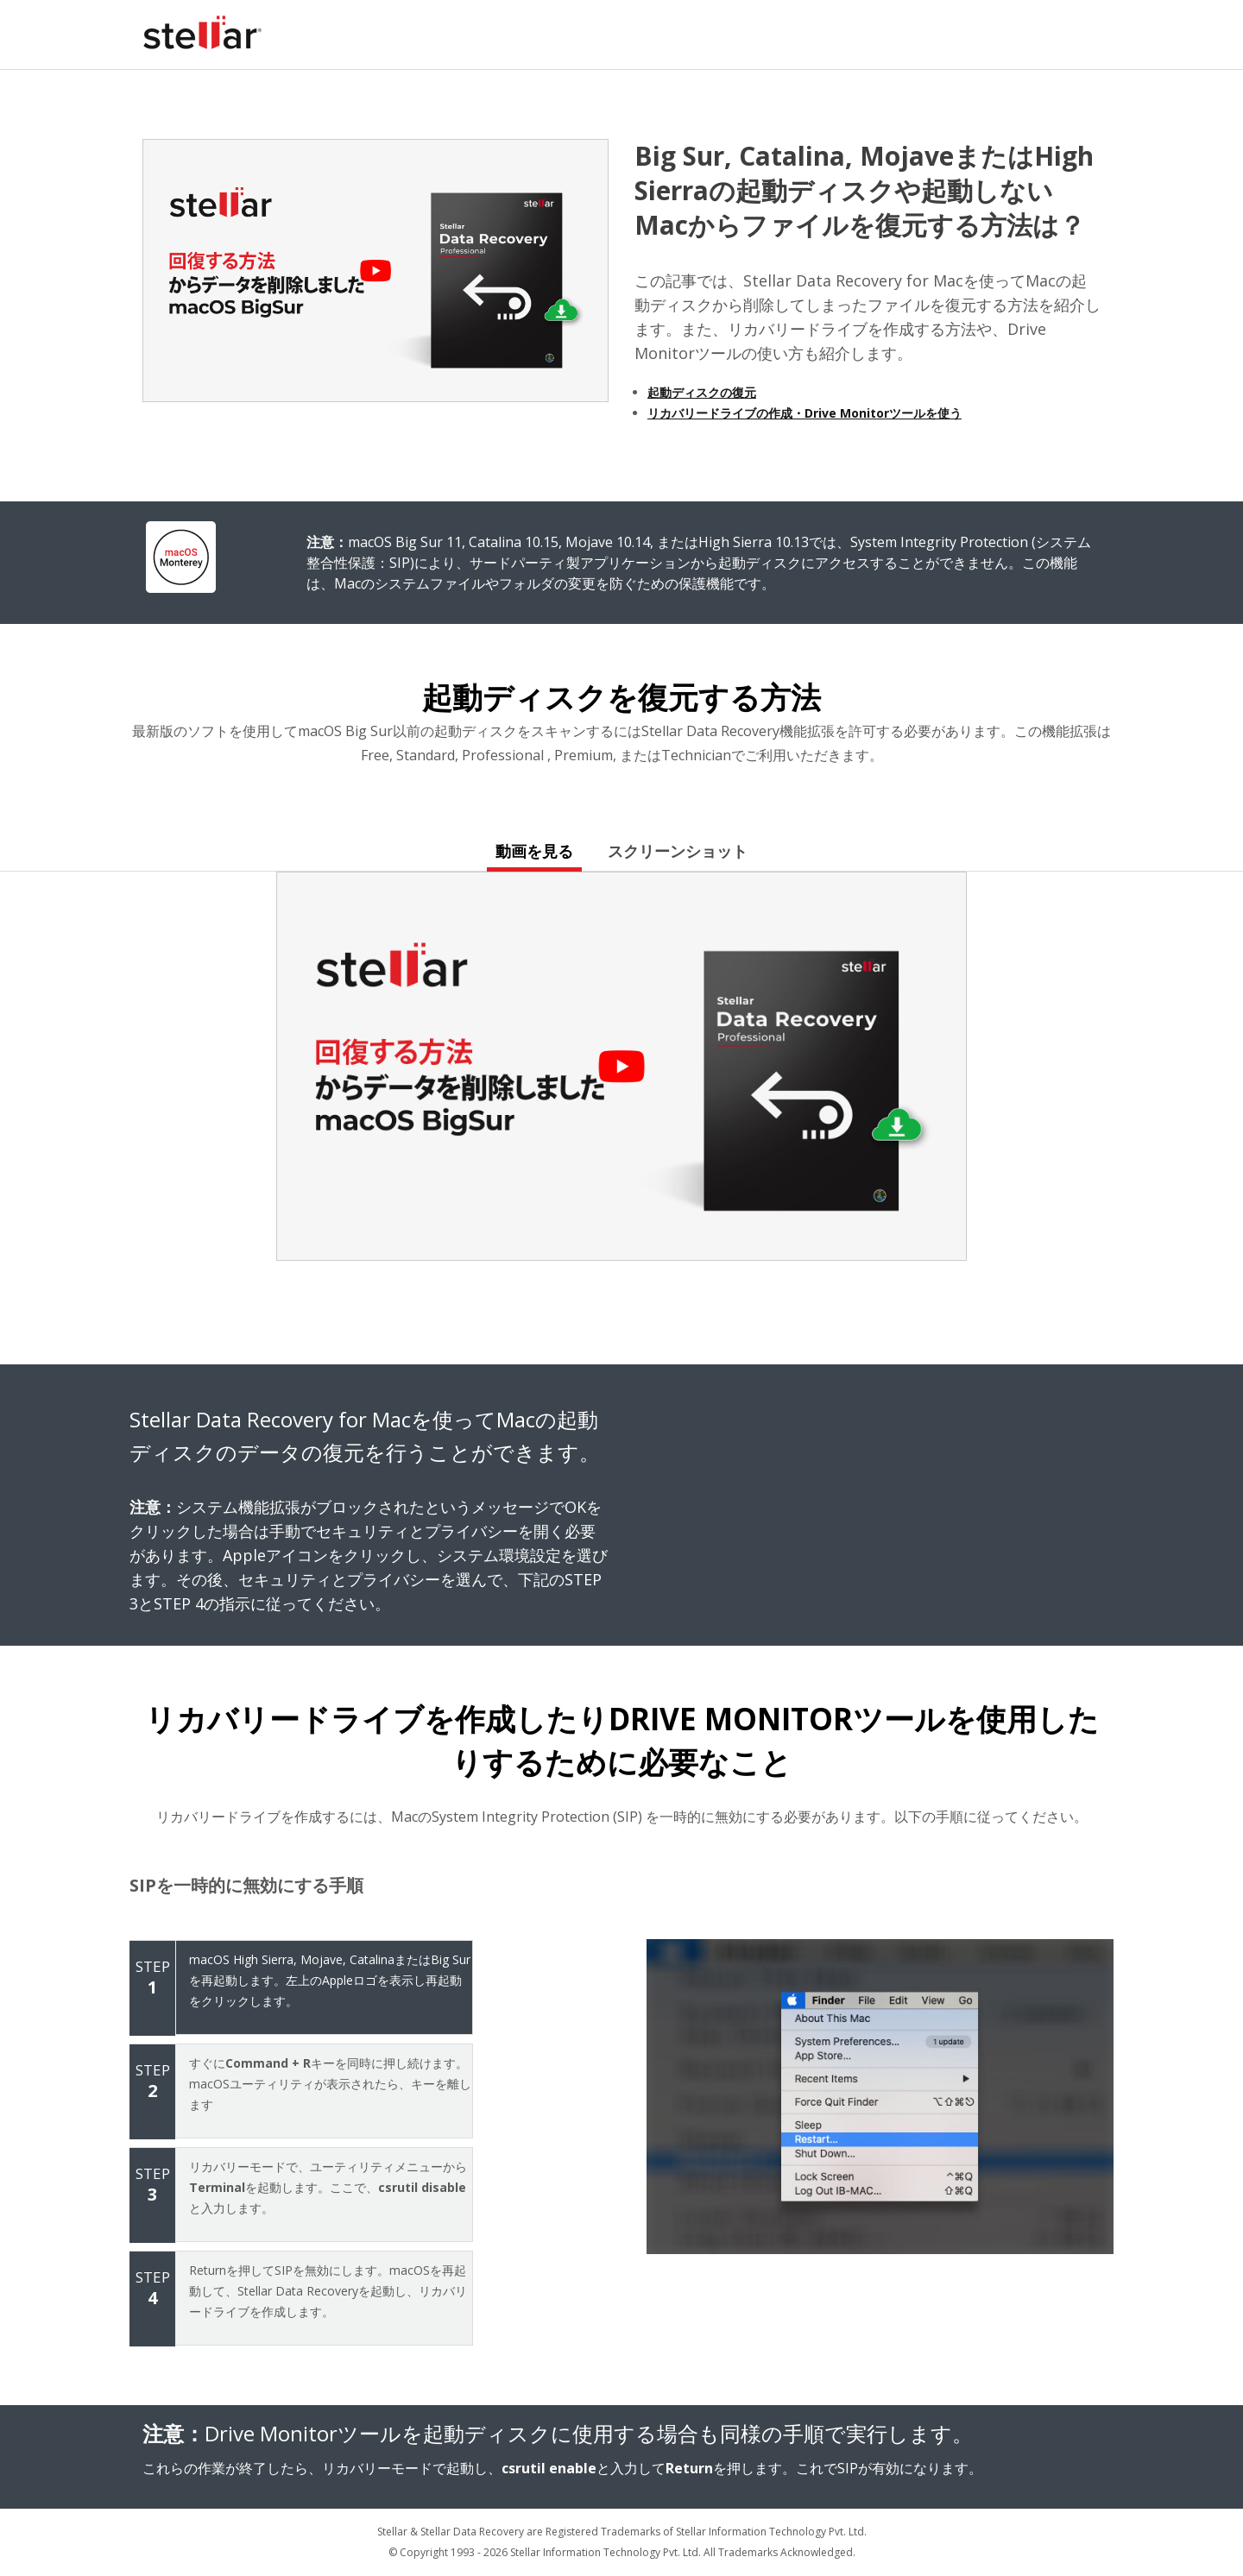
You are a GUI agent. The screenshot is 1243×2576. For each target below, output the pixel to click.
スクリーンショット (678, 851)
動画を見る (534, 851)
